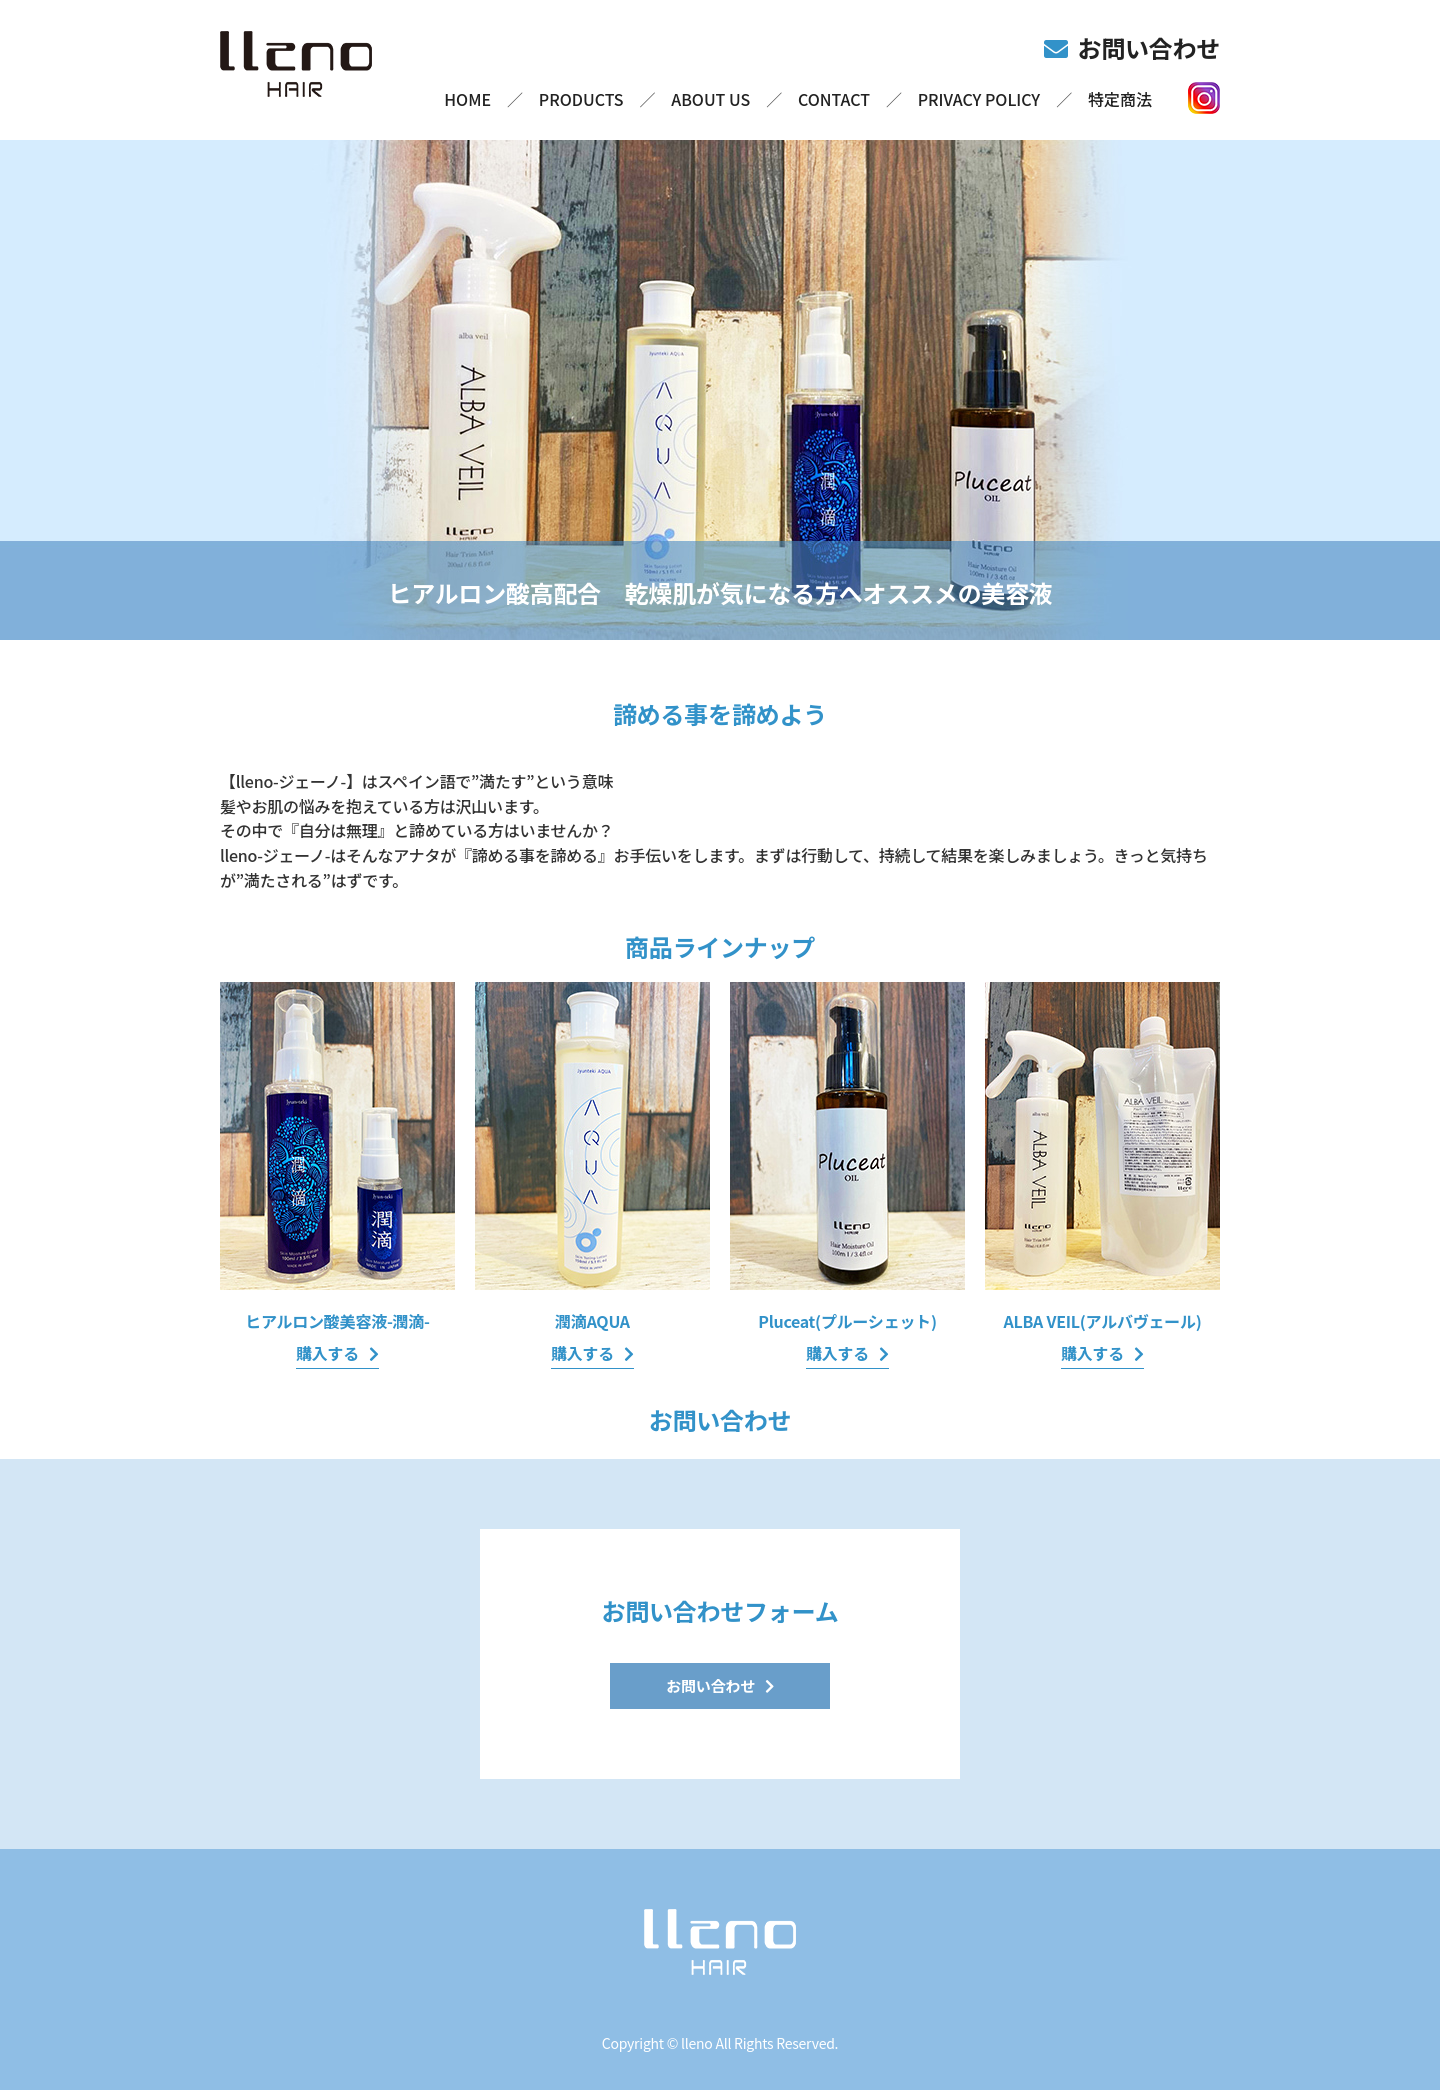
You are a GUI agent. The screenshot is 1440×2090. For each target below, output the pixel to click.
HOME (467, 99)
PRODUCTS (581, 99)
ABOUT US (710, 99)
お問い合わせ (1148, 47)
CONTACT (834, 99)
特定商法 (1120, 99)
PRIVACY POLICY (979, 99)
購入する (327, 1353)
